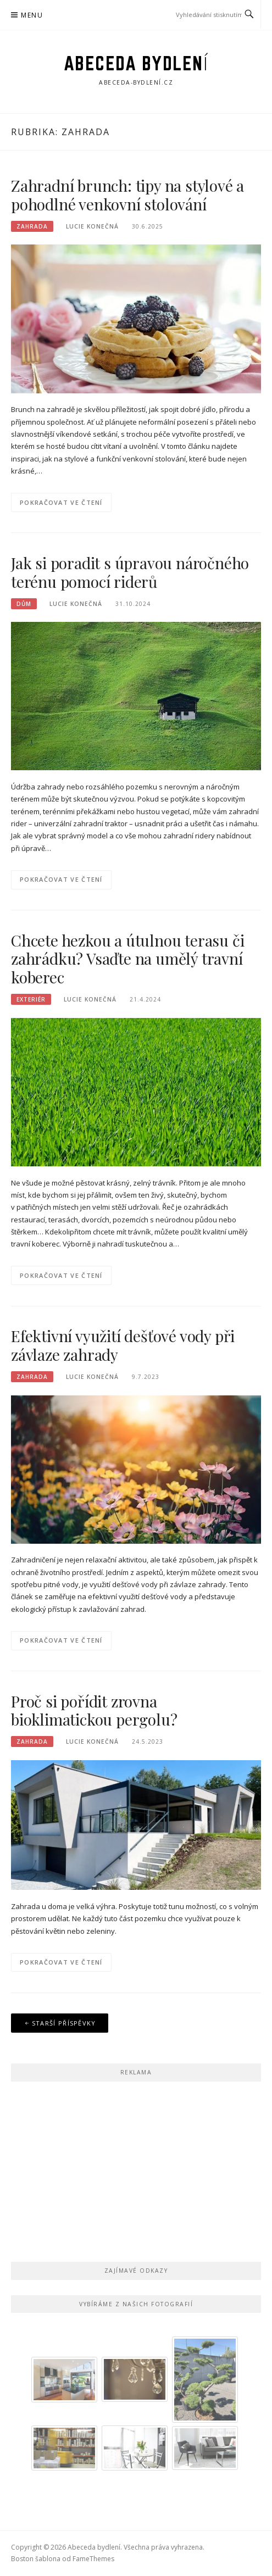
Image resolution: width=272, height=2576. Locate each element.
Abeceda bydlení (136, 63)
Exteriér (31, 999)
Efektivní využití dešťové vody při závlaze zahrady (123, 1345)
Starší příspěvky (64, 2023)
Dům (23, 604)
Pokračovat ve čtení (61, 502)
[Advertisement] (136, 2169)
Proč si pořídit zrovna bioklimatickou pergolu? (94, 1710)
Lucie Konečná (92, 226)
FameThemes (93, 2558)
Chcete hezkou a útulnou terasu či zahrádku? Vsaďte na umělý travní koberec (127, 959)
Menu (32, 15)
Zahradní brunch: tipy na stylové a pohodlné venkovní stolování (127, 194)
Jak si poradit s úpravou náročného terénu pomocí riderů (130, 572)
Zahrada (32, 226)
